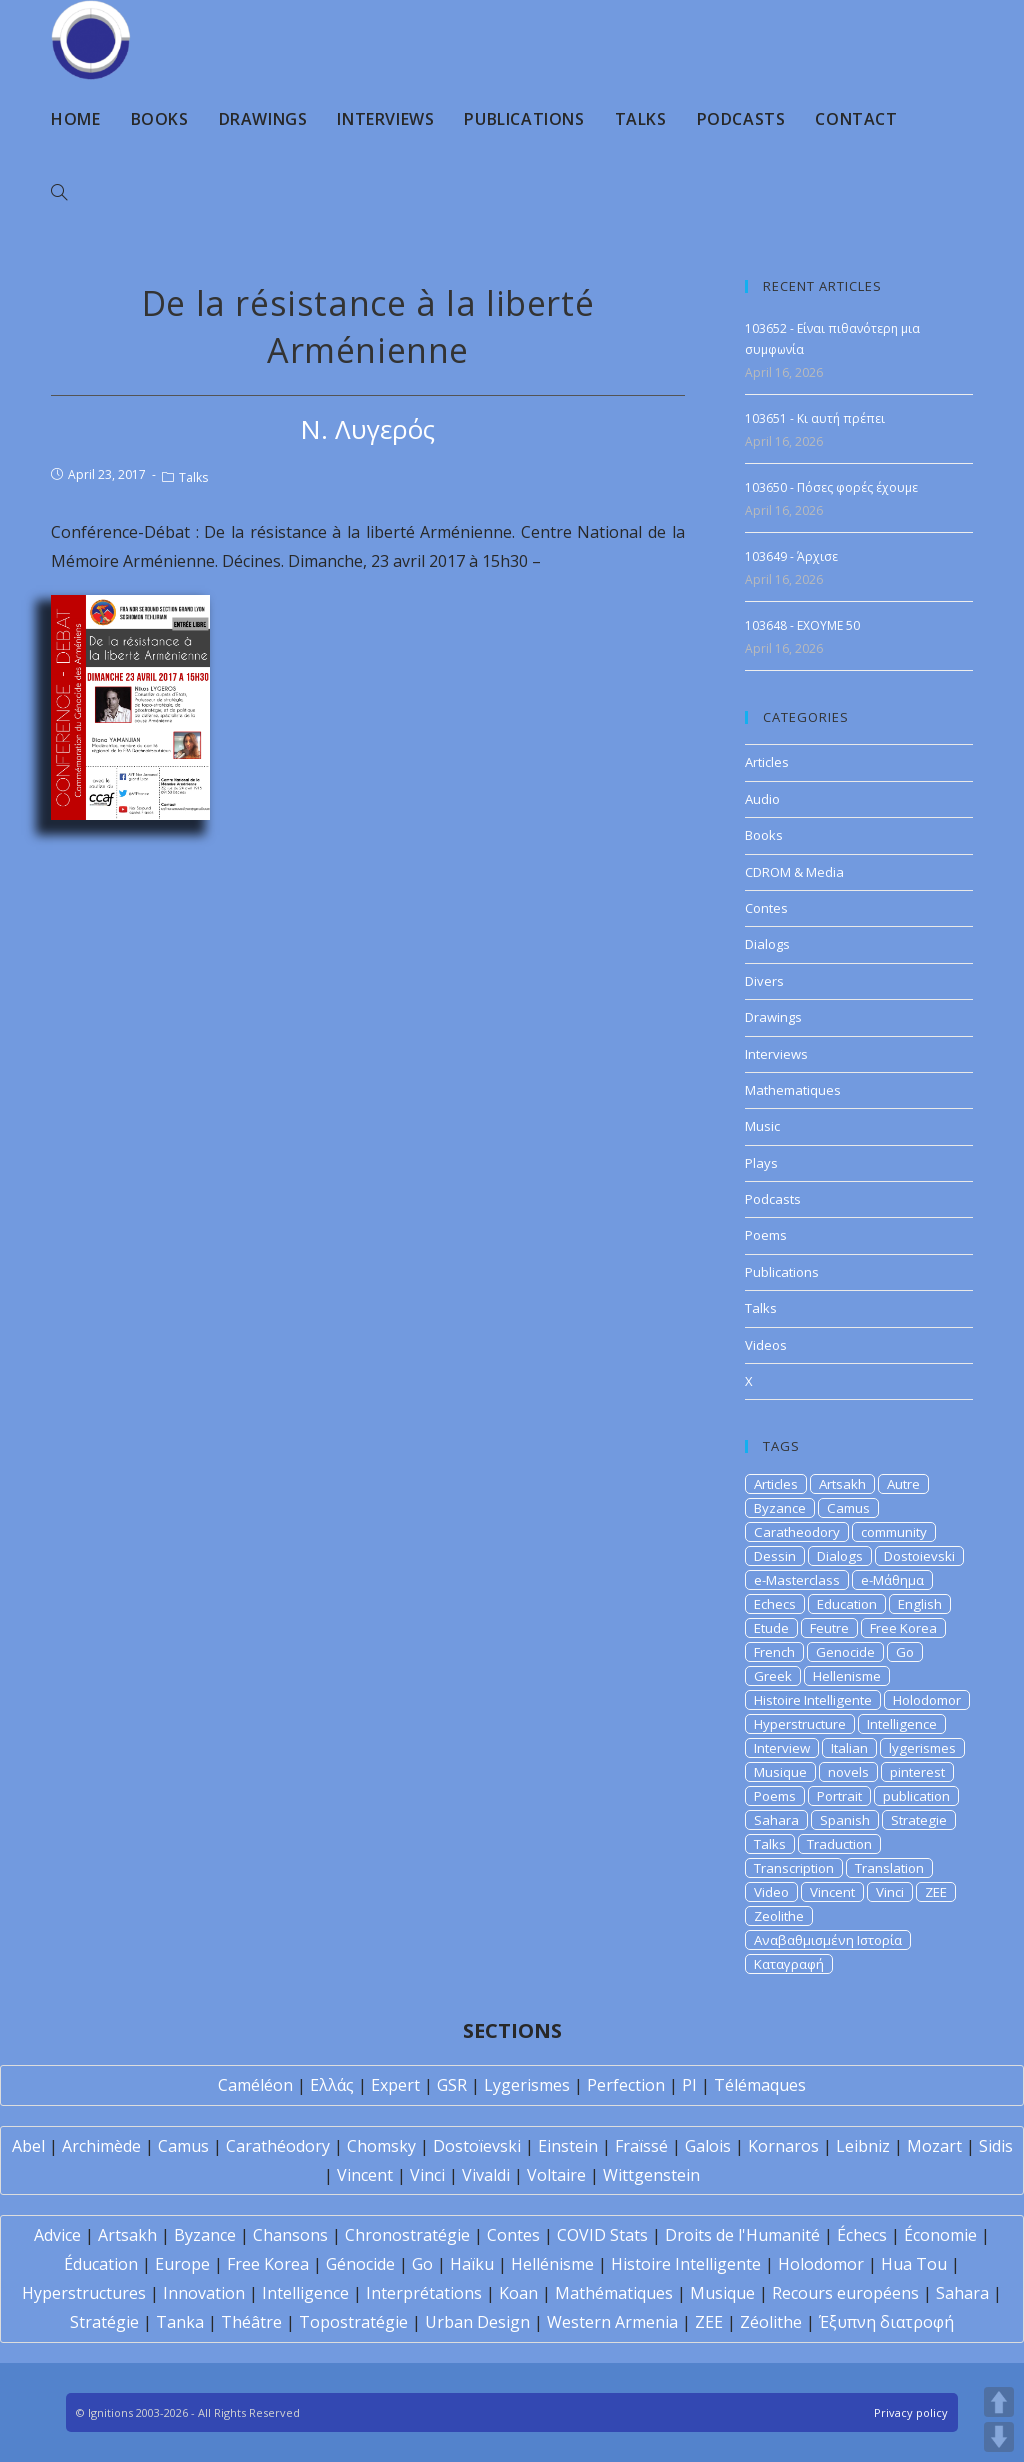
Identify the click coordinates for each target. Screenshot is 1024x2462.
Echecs (775, 1604)
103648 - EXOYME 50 (802, 625)
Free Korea (903, 1628)
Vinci (890, 1892)
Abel (28, 2146)
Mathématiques (614, 2293)
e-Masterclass (797, 1580)
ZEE (936, 1892)
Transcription (794, 1868)
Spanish (845, 1820)
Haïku (472, 2264)
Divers (764, 981)
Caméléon (255, 2085)
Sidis (996, 2146)
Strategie (919, 1820)
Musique (780, 1772)
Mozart (934, 2146)
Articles (767, 762)
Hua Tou (914, 2264)
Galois (708, 2146)
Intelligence (902, 1724)
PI (689, 2085)
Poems (766, 1235)
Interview (782, 1748)
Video (771, 1892)
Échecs (862, 2235)
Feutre (829, 1628)
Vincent (832, 1892)
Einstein (568, 2146)
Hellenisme (847, 1676)
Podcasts (773, 1199)
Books (764, 835)
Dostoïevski (477, 2146)
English (920, 1604)
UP (999, 2402)
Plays (761, 1163)
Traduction (839, 1844)
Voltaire (556, 2175)
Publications (782, 1272)
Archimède (101, 2146)
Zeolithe (779, 1916)
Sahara (776, 1820)
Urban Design (477, 2322)
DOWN (999, 2437)
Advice (57, 2235)
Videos (766, 1345)
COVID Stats (602, 2235)
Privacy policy (911, 2412)
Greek (773, 1676)
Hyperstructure (800, 1724)
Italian (849, 1748)
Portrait (839, 1796)
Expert (395, 2085)
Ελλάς (332, 2085)
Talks (193, 477)
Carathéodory (278, 2146)
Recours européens (845, 2293)
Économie (940, 2235)
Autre (903, 1484)
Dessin (775, 1556)
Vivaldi (486, 2175)
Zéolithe (771, 2322)
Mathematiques (793, 1090)
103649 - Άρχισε (791, 556)
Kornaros (783, 2146)
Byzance (780, 1508)
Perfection (626, 2085)
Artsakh (842, 1484)
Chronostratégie (407, 2235)
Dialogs (767, 944)
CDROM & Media (794, 872)
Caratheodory (797, 1532)
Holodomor (927, 1700)
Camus (848, 1508)
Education (847, 1604)
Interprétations (424, 2293)
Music (762, 1126)
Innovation (204, 2293)
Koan (518, 2293)
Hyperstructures (84, 2293)
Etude (771, 1628)
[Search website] (59, 193)
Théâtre (251, 2322)
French (774, 1652)
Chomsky (381, 2146)
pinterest (917, 1772)
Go (905, 1652)
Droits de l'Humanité (742, 2235)
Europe (182, 2264)
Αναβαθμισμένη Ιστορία (828, 1940)
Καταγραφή (789, 1964)
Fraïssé (641, 2146)
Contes (766, 908)
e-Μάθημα (892, 1580)
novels (848, 1772)
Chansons (290, 2235)
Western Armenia (612, 2322)
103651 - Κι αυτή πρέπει (815, 418)
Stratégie (104, 2322)
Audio (762, 799)
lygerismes (922, 1748)
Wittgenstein (651, 2175)
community (894, 1532)
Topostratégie (353, 2322)
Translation (889, 1868)
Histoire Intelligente (813, 1700)
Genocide (845, 1652)
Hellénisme (552, 2264)
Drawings (773, 1017)
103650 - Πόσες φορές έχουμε (831, 487)
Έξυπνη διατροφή (886, 2322)
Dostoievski (919, 1556)
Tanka (180, 2322)
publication (916, 1796)
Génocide (360, 2264)
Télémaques (760, 2085)
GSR (452, 2085)
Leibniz (863, 2146)
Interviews (776, 1054)
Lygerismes (527, 2085)
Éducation (101, 2264)
